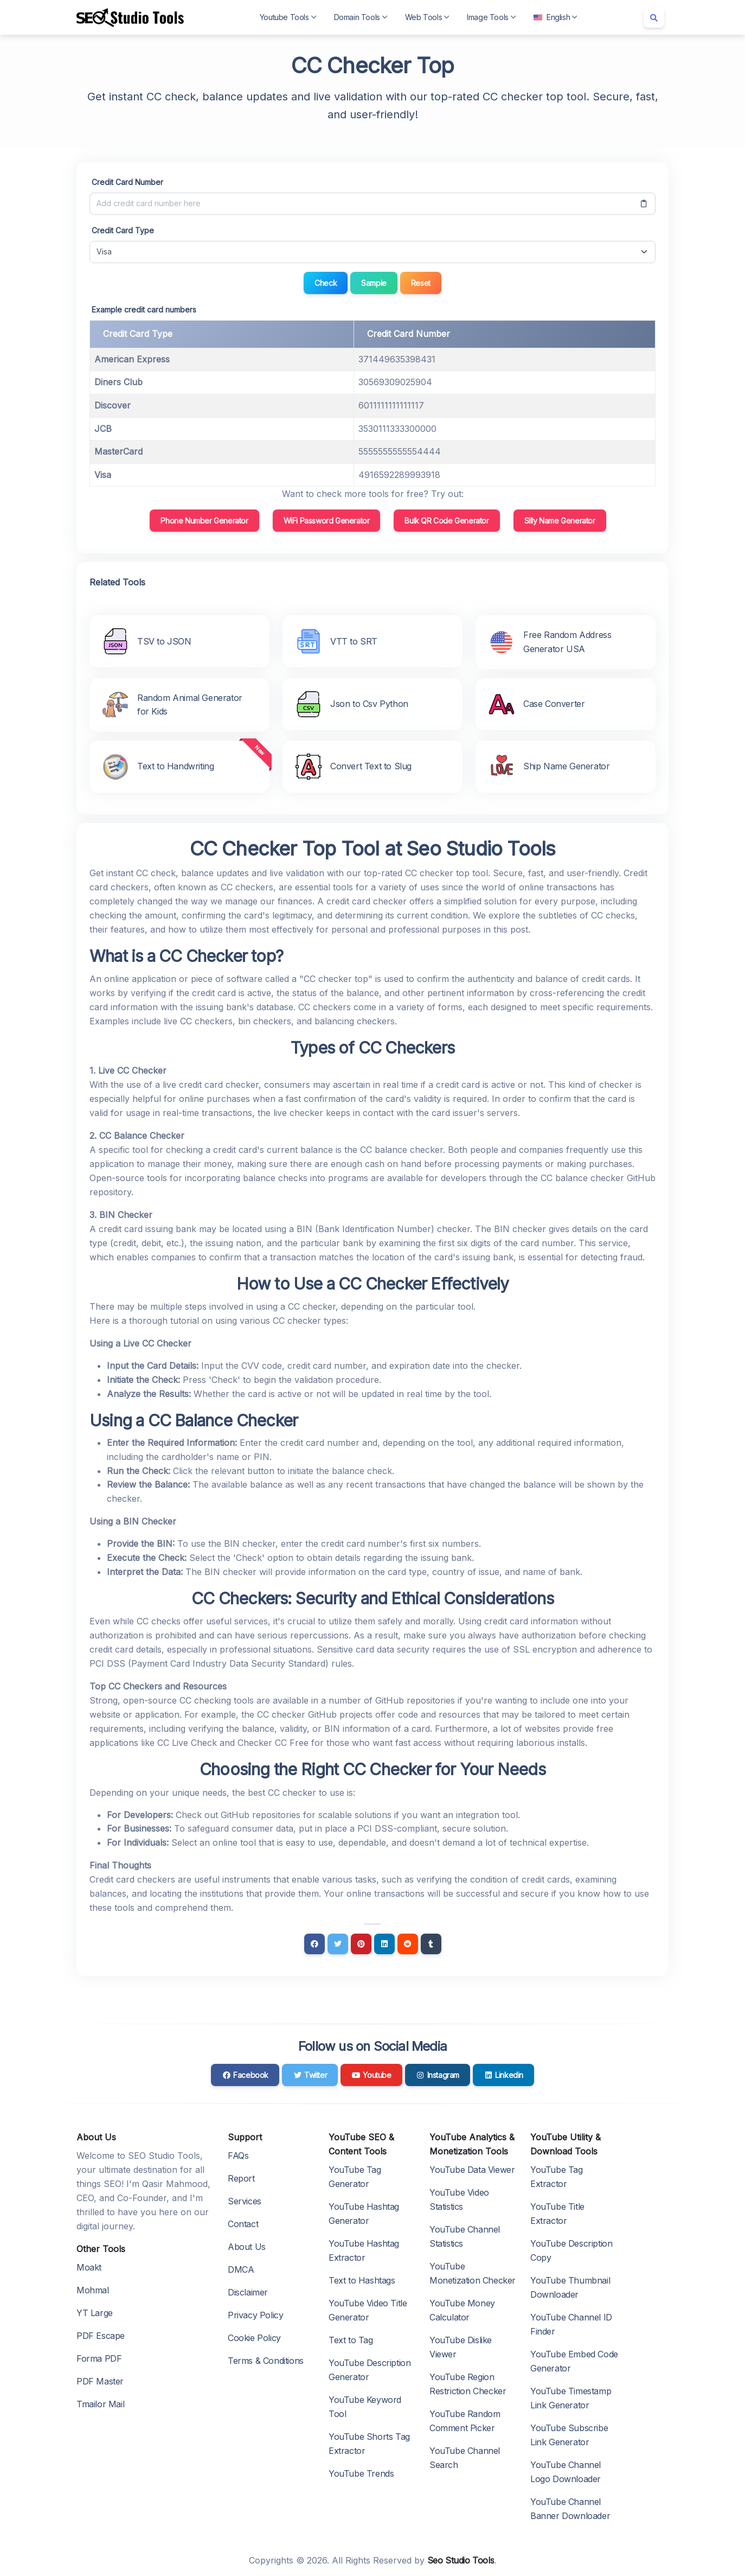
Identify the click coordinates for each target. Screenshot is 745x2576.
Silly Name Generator (559, 520)
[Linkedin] (384, 1944)
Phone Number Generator (204, 520)
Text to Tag (351, 2340)
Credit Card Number (127, 182)
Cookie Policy (254, 2337)
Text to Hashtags (362, 2280)
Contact (243, 2223)
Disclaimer (248, 2292)
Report (241, 2178)
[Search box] (654, 17)
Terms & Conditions (266, 2360)
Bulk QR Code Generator (446, 520)
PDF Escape (100, 2335)
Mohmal (92, 2290)
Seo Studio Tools (460, 2560)
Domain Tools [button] (361, 17)
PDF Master (100, 2381)
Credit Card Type (123, 230)
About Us (247, 2246)
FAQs (238, 2155)
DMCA (241, 2269)
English (555, 17)
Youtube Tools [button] (288, 17)
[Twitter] (337, 1944)
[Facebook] (314, 1944)
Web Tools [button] (427, 17)
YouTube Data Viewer (472, 2169)
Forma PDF (98, 2358)
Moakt (88, 2267)
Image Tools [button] (491, 17)
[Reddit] (407, 1944)
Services (244, 2201)
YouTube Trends (361, 2473)
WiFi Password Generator (327, 520)
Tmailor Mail (100, 2404)
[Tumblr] (431, 1944)
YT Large (94, 2312)
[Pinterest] (361, 1944)
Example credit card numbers (144, 309)
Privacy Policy (255, 2315)
